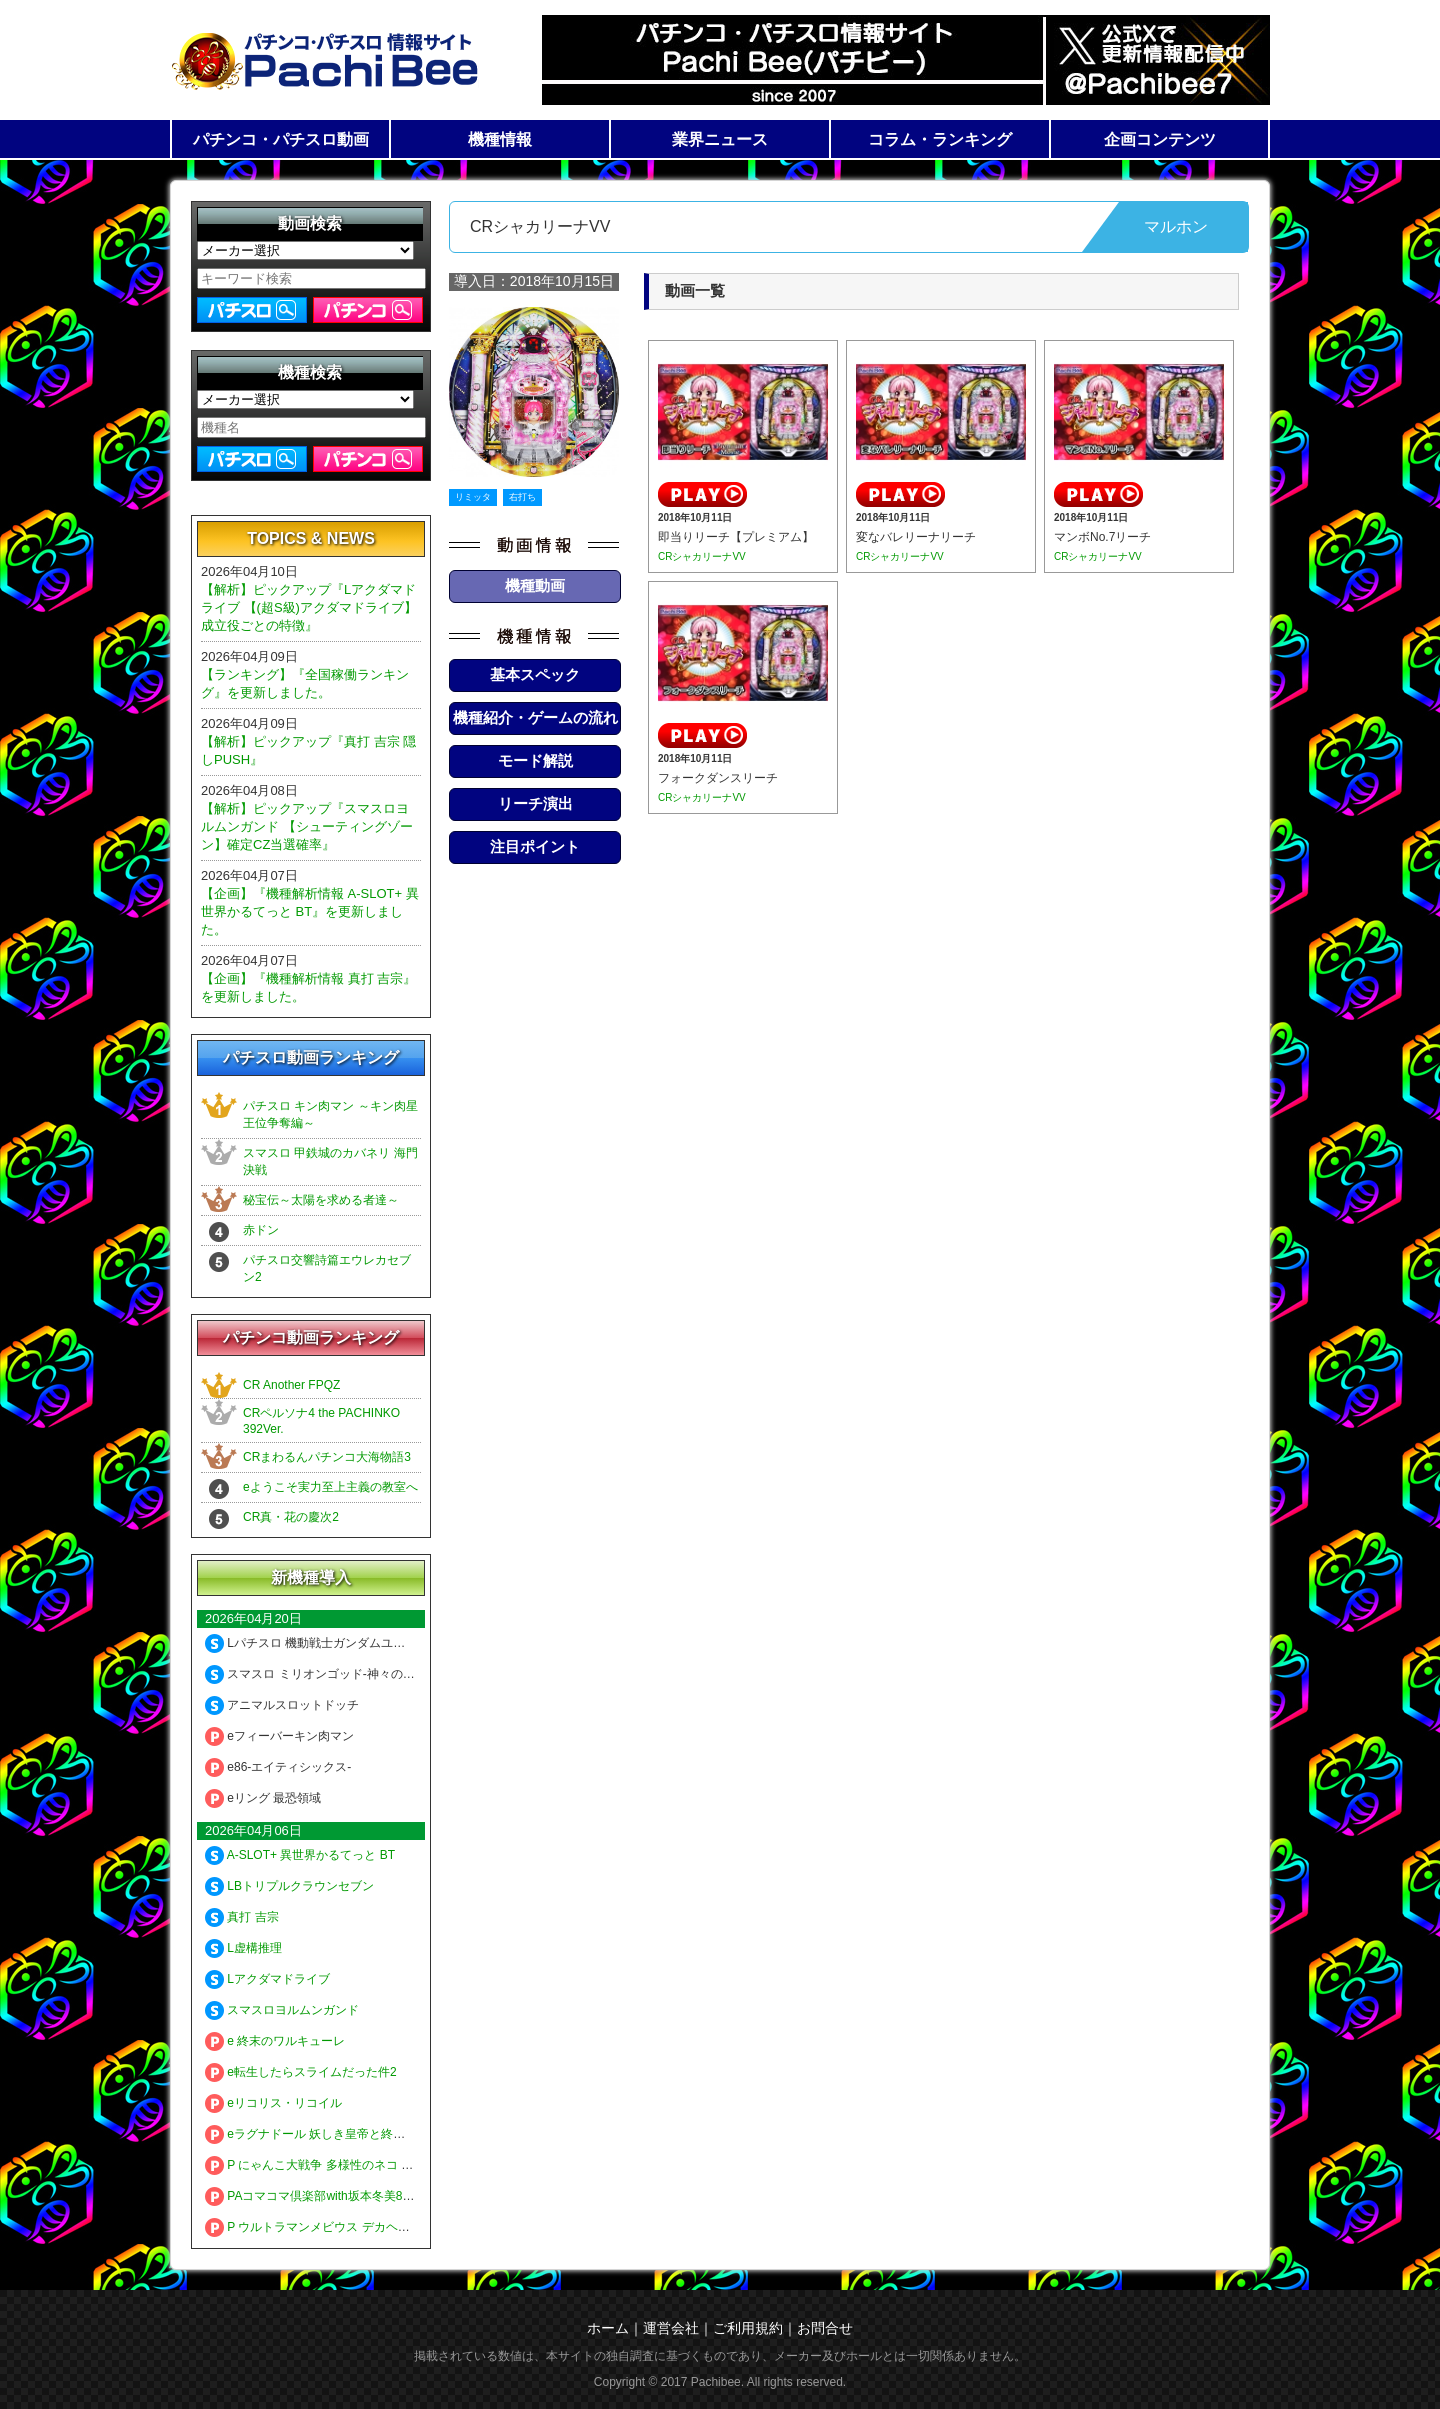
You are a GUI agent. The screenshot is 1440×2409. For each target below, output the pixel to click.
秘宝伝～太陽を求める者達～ (321, 1200)
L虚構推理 (243, 1948)
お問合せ (825, 2328)
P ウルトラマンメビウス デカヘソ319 (317, 2227)
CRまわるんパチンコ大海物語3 (327, 1457)
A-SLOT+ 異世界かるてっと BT (300, 1855)
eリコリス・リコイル (273, 2103)
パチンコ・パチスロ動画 (281, 139)
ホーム (608, 2328)
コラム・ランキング (940, 139)
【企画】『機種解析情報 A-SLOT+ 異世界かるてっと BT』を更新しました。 (310, 911)
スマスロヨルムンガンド (282, 2010)
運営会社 (671, 2328)
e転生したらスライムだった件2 (301, 2072)
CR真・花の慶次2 (291, 1517)
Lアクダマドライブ (267, 1979)
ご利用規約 (748, 2328)
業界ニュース (720, 139)
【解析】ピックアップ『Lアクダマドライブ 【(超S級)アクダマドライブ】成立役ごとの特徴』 (309, 607)
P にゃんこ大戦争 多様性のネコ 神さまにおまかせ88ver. (367, 2165)
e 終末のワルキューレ (275, 2041)
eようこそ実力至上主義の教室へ (330, 1487)
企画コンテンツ (1160, 139)
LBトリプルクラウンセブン (289, 1886)
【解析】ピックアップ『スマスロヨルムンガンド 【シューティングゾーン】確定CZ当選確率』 (307, 826)
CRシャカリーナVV (702, 556)
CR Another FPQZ (291, 1385)
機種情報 (500, 139)
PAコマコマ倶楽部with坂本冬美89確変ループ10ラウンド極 (374, 2196)
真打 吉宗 (242, 1917)
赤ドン (261, 1230)
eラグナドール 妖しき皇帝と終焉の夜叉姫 (329, 2134)
